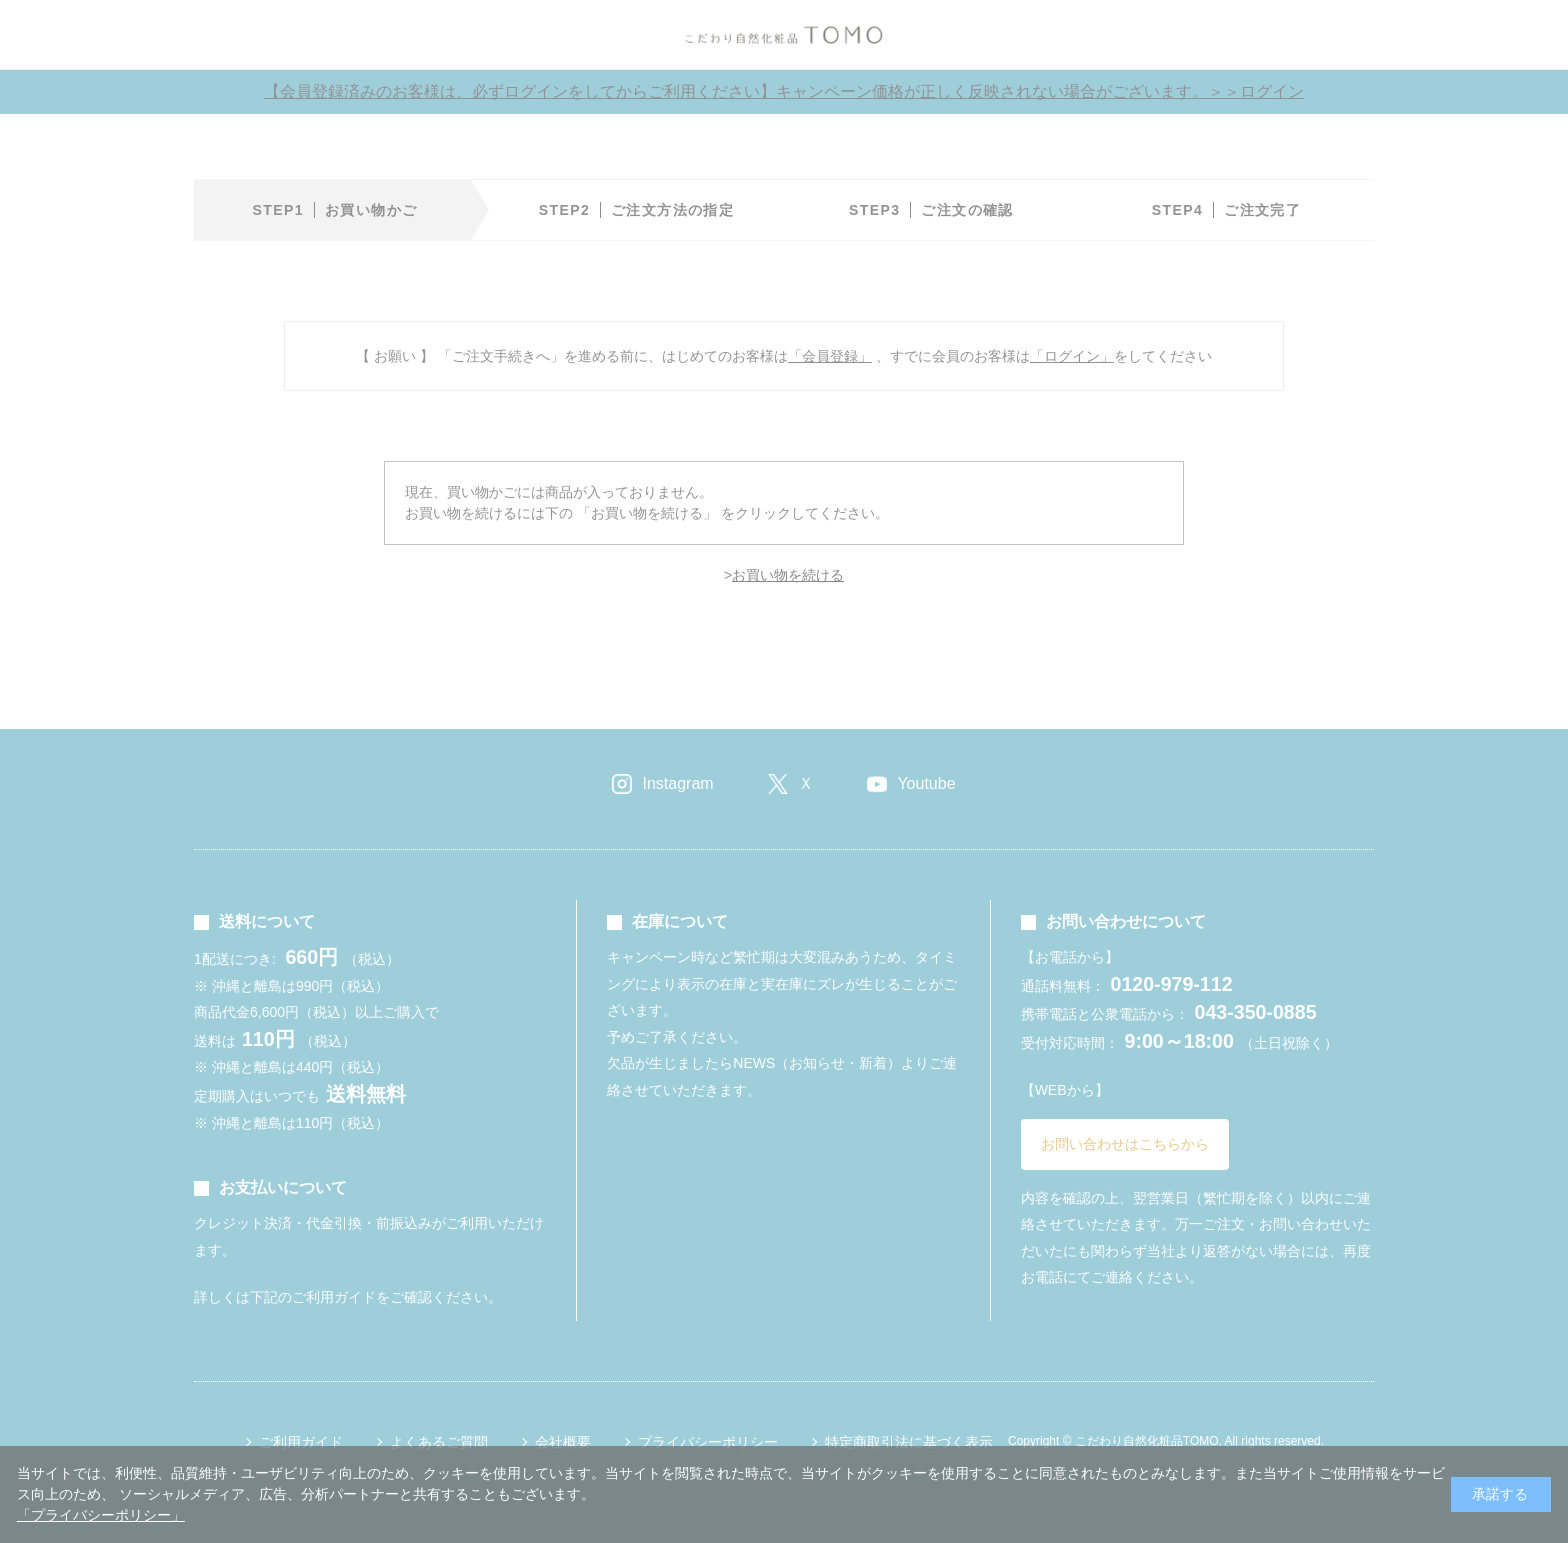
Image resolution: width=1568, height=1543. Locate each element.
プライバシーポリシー (708, 1442)
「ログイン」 (1072, 356)
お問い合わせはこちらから (1125, 1144)
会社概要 (563, 1442)
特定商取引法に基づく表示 (909, 1442)
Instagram (677, 783)
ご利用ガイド (301, 1442)
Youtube (926, 783)
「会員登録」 (830, 356)
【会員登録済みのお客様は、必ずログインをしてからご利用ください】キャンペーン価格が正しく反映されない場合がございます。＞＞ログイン (784, 91)
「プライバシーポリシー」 (101, 1515)
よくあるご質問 (439, 1442)
